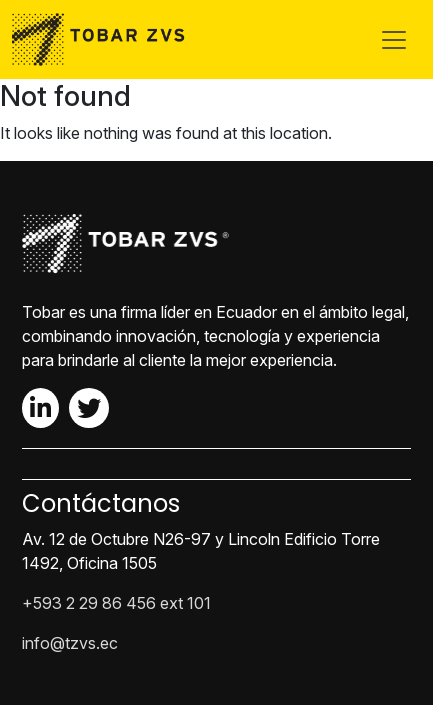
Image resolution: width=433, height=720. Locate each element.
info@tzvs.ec (70, 643)
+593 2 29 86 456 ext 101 (116, 603)
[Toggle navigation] (394, 40)
